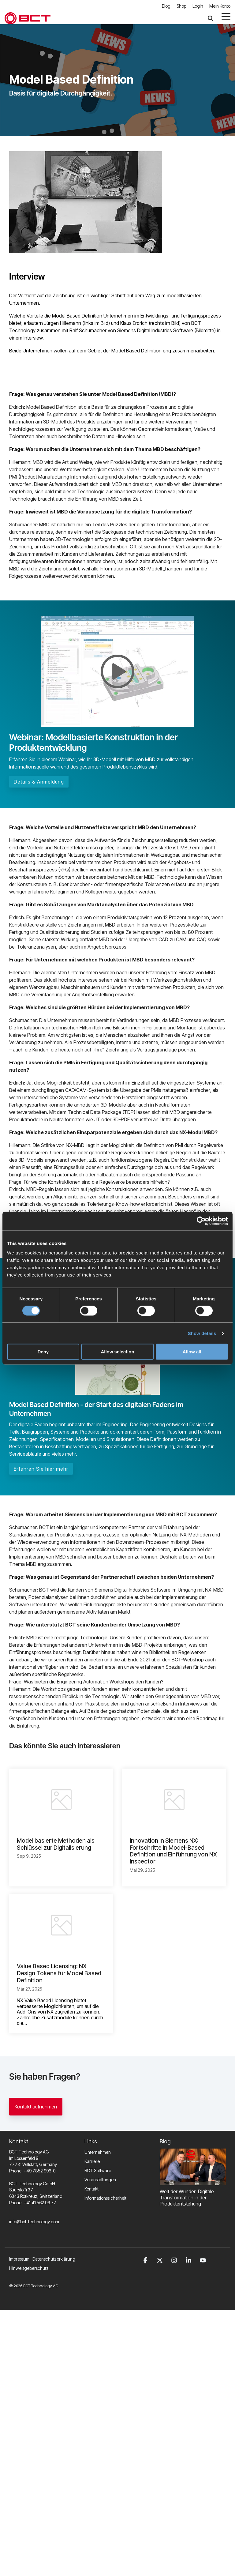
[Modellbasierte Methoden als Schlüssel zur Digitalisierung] (61, 1799)
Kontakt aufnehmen (36, 2107)
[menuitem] (55, 2259)
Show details (202, 1333)
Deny (43, 1351)
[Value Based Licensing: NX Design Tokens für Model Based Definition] (61, 1924)
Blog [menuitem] (166, 6)
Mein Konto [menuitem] (219, 6)
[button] (226, 16)
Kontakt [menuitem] (91, 2188)
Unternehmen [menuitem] (97, 2152)
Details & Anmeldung (39, 782)
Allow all (192, 1351)
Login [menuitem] (197, 6)
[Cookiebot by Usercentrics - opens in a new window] (201, 1220)
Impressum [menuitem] (19, 2259)
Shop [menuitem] (181, 6)
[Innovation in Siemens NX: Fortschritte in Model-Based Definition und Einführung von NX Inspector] (174, 1799)
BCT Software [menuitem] (97, 2170)
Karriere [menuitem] (92, 2161)
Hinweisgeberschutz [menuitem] (29, 2268)
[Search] (210, 18)
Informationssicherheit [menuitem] (105, 2198)
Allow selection (117, 1351)
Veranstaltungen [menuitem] (100, 2179)
